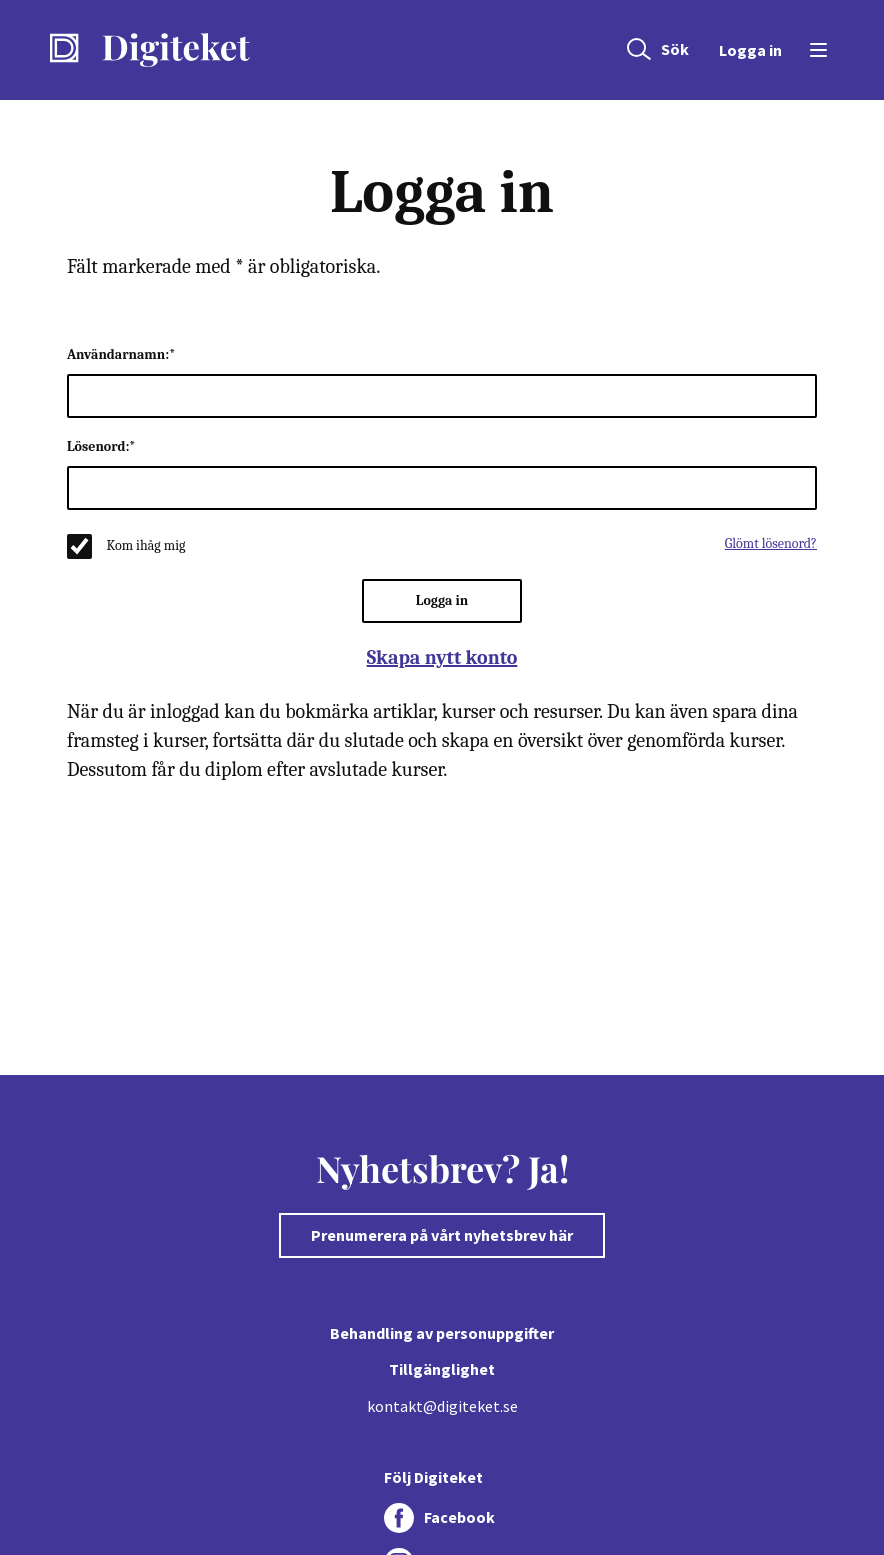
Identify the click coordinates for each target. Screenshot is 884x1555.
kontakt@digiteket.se (442, 1406)
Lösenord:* (101, 446)
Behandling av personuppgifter (442, 1333)
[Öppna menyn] (815, 50)
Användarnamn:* (121, 354)
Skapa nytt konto (442, 657)
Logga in (750, 50)
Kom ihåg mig (145, 545)
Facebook (459, 1517)
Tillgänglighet (442, 1369)
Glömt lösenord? (771, 543)
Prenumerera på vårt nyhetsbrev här (442, 1235)
